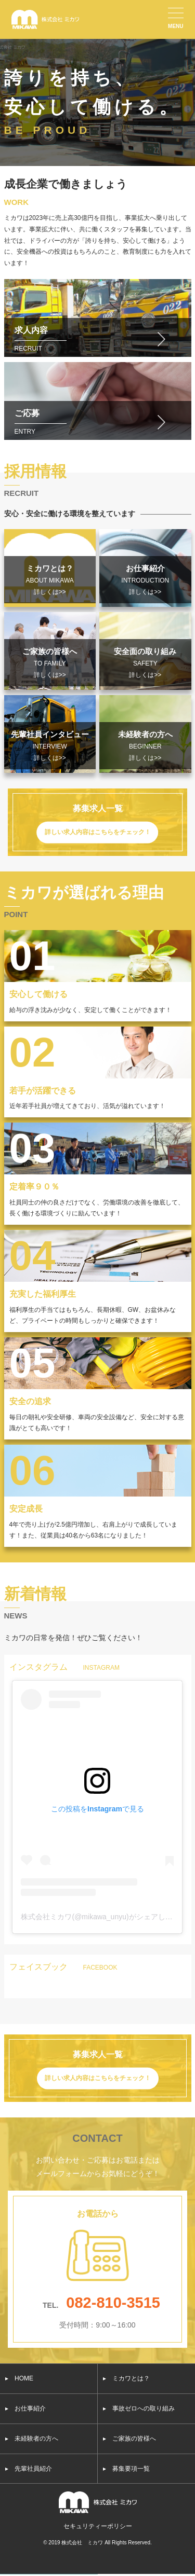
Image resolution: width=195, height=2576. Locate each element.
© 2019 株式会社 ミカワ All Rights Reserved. (97, 2542)
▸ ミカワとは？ (126, 2378)
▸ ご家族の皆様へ (129, 2438)
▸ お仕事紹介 (25, 2408)
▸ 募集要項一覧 (126, 2468)
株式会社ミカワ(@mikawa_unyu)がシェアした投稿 (104, 1917)
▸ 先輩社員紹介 (28, 2468)
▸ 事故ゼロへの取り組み (139, 2408)
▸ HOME (19, 2378)
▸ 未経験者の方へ (31, 2438)
